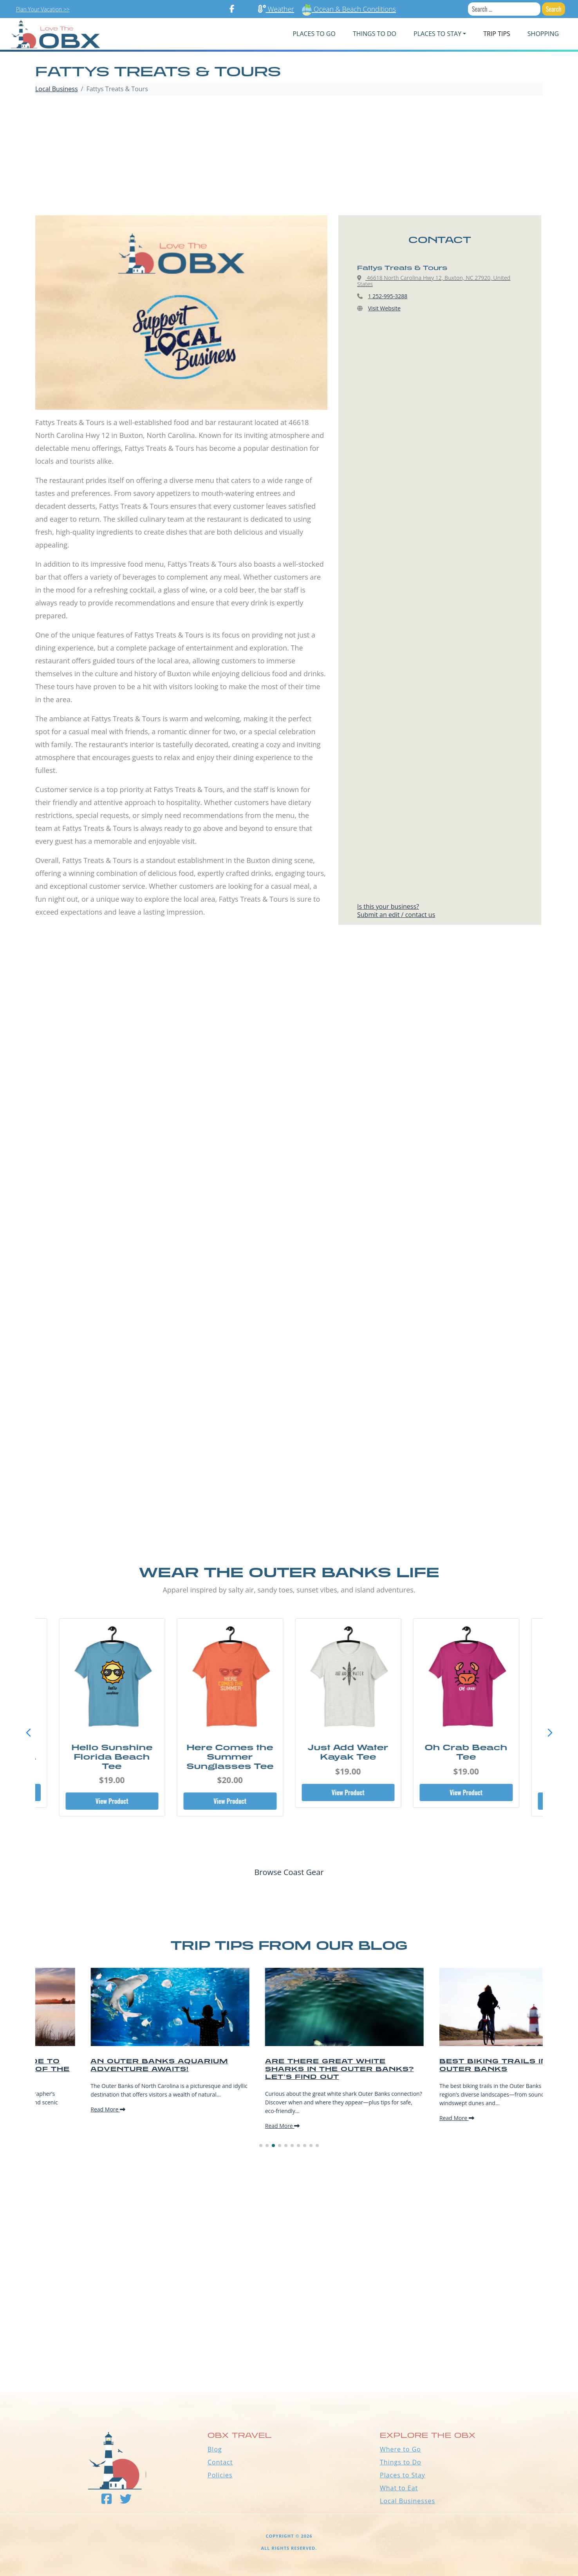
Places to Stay (402, 2475)
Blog (215, 2449)
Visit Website (384, 308)
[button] (549, 1733)
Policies (220, 2475)
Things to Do (400, 2462)
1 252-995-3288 (388, 296)
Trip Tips (496, 33)
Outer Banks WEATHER (289, 2362)
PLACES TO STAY (437, 33)
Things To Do (374, 33)
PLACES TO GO (314, 33)
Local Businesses (407, 2501)
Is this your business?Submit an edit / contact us (396, 910)
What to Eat (399, 2488)
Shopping (543, 33)
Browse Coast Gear (288, 1872)
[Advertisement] (289, 156)
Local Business (56, 89)
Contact (220, 2462)
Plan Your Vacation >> (43, 9)
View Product (112, 1801)
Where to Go (400, 2449)
